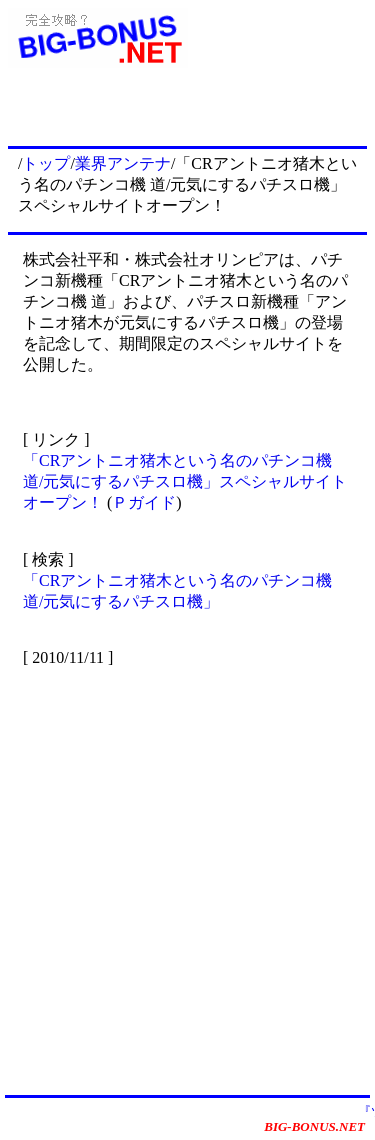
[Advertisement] (187, 879)
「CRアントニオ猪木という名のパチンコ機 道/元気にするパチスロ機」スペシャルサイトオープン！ (185, 481)
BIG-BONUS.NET (314, 1126)
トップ (46, 163)
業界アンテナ (123, 163)
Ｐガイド (144, 502)
